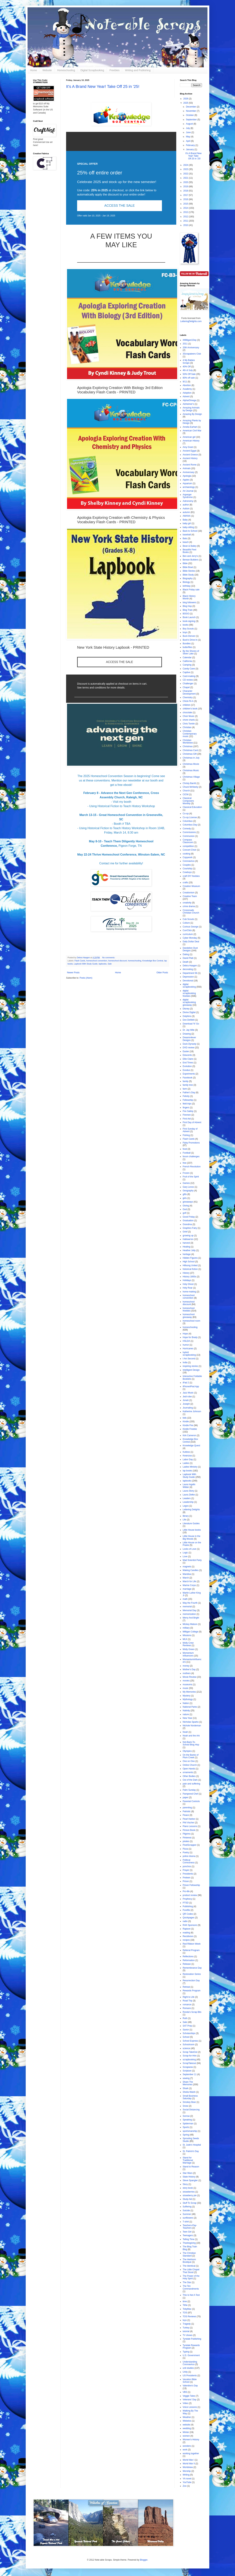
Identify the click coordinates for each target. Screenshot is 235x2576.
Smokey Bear (189, 2102)
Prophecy (187, 1899)
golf (184, 1213)
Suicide (186, 2210)
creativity (187, 902)
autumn (186, 512)
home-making (189, 1291)
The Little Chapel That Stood (191, 2270)
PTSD (186, 1902)
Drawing (187, 1034)
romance (187, 2004)
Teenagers (188, 2235)
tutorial (186, 2331)
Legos (186, 1506)
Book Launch (189, 617)
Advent (186, 396)
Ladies (186, 1463)
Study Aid (187, 2199)
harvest (186, 1243)
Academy (187, 389)
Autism (186, 508)
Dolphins (187, 1016)
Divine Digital (189, 1012)
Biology (186, 582)
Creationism (188, 892)
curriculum (188, 934)
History (186, 1273)
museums (187, 1684)
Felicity (186, 1096)
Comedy (187, 828)
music (185, 1688)
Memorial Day (189, 1610)
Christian (187, 727)
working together (191, 2453)
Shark (185, 2088)
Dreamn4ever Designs (189, 1038)
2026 (186, 98)
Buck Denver (189, 636)
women (186, 2436)
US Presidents (190, 2375)
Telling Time (188, 2239)
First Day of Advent (192, 1122)
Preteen (186, 1877)
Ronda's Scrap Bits (192, 2012)
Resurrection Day (191, 1980)
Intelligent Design (191, 1370)
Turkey (186, 2327)
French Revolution (191, 1166)
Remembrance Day (192, 1968)
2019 (186, 186)
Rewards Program (191, 1990)
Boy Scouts (188, 628)
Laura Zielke (189, 1494)
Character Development (189, 692)
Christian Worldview (188, 741)
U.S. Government (191, 2355)
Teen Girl (187, 2231)
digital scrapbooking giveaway (189, 1002)
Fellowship (188, 1100)
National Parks (190, 1707)
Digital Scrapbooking (92, 70)
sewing (186, 2078)
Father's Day (189, 1092)
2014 (186, 208)
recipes (186, 1940)
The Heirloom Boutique (189, 2260)
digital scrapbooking (189, 985)
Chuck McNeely (190, 787)
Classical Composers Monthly (188, 801)
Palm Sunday (189, 1790)
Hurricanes (188, 1348)
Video (185, 2403)
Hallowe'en (188, 1239)
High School (189, 1261)
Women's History (191, 2439)
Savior (186, 2029)
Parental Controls (191, 1801)
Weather (187, 2417)
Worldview (188, 2467)
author (186, 504)
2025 (186, 103)
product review (190, 1895)
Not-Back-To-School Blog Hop (191, 1743)
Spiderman (188, 2123)
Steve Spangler (190, 2180)
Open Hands (189, 1768)
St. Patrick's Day (191, 2151)
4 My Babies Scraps (189, 361)
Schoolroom (188, 2044)
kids (185, 1418)
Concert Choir (189, 850)
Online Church (190, 1765)
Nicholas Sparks (191, 1722)
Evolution (187, 1066)
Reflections (188, 1956)
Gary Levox (188, 1187)
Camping (187, 665)
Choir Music (188, 716)
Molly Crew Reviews (188, 1644)
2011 (186, 221)
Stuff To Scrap (189, 2203)
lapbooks (102, 964)
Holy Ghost (188, 1284)
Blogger (143, 2560)
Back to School (190, 531)
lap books (187, 1470)
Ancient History (190, 458)
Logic (185, 1552)
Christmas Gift (190, 754)
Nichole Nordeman (192, 1725)
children (186, 705)
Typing (186, 2351)
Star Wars (187, 2173)
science (186, 2048)
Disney (186, 1008)
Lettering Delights (191, 1509)
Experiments (189, 1074)
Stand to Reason (191, 2166)
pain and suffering (191, 1783)
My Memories (189, 1692)
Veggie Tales (189, 2396)
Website (47, 70)
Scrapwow (188, 2067)
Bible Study (188, 574)
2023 (186, 169)
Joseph (186, 1404)
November (191, 111)
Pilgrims (187, 1834)
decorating (188, 969)
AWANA (187, 516)
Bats (185, 538)
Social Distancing (191, 2109)
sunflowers (188, 2218)
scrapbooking (189, 2059)
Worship (187, 2471)
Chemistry (188, 697)
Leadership (188, 1502)
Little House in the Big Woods (191, 1537)
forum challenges (191, 1156)
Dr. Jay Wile (188, 1030)
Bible (185, 563)
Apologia (187, 476)
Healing (186, 1246)
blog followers (189, 602)
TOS (185, 2312)
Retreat (186, 1987)
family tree (188, 1085)
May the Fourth (190, 1603)
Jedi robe (187, 1396)
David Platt (188, 958)
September (191, 119)
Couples (187, 865)
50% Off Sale (189, 374)
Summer (187, 2214)
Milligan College (190, 1631)
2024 (186, 165)
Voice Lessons (190, 2407)
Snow (185, 2106)
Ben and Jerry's (190, 556)
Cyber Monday (190, 938)
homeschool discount (117, 961)
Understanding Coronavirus (190, 2363)
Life (184, 1519)
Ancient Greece (190, 454)
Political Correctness (189, 1861)
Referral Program (191, 1950)
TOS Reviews (189, 2316)
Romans (187, 2008)
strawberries (189, 2191)
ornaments (188, 1772)
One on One (189, 1761)
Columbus (188, 821)
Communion (189, 836)
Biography (188, 578)
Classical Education (192, 807)
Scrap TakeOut (190, 2052)
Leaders (187, 1498)
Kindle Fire (188, 1425)
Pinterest (187, 1837)
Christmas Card (190, 750)
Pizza (185, 1849)
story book (188, 2188)
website (186, 2424)
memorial (187, 1606)
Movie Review (189, 1677)
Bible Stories (189, 571)
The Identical (189, 2266)
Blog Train (188, 610)
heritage (187, 1254)
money (186, 1666)
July (188, 128)
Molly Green (189, 1649)
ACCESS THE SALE (119, 205)
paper (185, 1797)
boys (185, 632)
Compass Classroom (188, 841)
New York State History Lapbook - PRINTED (113, 647)
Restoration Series (192, 1974)
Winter (186, 2432)
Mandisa (187, 1574)
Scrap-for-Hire (189, 2055)
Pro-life (186, 1891)
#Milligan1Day (189, 340)
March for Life (189, 1581)
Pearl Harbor (189, 1819)
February (190, 145)
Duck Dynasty (189, 1044)
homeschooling (134, 961)
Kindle (186, 1421)
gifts (185, 1194)
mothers (187, 1673)
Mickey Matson (190, 1624)
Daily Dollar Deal (191, 941)
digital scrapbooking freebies (189, 993)
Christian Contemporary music (190, 734)
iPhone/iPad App (191, 1386)
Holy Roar (187, 1288)
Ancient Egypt (189, 451)
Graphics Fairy (190, 1228)
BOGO (186, 613)
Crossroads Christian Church (191, 911)
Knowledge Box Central (152, 961)
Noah (185, 1732)
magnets (187, 1566)
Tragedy (187, 2324)
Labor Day (188, 1459)
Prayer (186, 1870)
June (188, 132)
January (190, 149)
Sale (110, 964)
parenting (187, 1807)
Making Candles (190, 1570)
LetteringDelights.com (191, 321)
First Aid (187, 1118)
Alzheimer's (188, 404)
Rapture (187, 1929)
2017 (186, 195)
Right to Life (188, 1997)
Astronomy (188, 501)
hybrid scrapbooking (189, 1353)
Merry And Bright (191, 1617)
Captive (186, 672)
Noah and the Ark (191, 1735)
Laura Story (188, 1491)
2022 (186, 173)
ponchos (187, 1866)
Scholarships (189, 2033)
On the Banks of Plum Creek (190, 1756)
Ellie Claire (188, 1059)
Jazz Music (188, 1392)
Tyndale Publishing (192, 2339)
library (186, 1516)
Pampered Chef (190, 1794)
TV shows (187, 2335)
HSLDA (186, 1341)
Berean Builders (190, 559)
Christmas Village (191, 777)
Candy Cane (189, 668)
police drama (189, 1856)
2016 (186, 199)
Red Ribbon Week (191, 1944)
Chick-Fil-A (188, 701)
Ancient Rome (189, 464)
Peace (186, 1815)
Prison (186, 1881)
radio (185, 1921)
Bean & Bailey (189, 546)
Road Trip (187, 2000)
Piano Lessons (190, 1826)
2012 (186, 216)
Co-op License (190, 817)
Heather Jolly (189, 1250)
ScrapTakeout (189, 2063)
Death (186, 962)
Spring (186, 2134)
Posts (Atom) (85, 978)
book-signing (189, 621)
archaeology (189, 487)
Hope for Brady (190, 1337)
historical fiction (190, 1269)
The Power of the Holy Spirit (191, 2277)
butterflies (187, 647)
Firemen (187, 1115)
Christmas (188, 746)
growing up (188, 1235)
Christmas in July (191, 758)
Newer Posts (73, 972)
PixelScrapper (189, 1845)
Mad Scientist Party (192, 1560)
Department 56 (190, 973)
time (185, 2301)
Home (33, 70)
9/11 (185, 381)
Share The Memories (188, 2083)
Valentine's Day (190, 2385)
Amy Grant (188, 447)
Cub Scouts (188, 919)
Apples (186, 479)
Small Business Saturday (190, 2097)
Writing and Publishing (138, 70)
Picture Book (189, 1830)
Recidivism (188, 1936)
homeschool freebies (189, 1309)
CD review (188, 680)
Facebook (187, 1077)
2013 (186, 212)
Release (187, 1964)
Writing (186, 2474)
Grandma (187, 1224)
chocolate (187, 712)
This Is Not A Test (191, 2295)
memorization (189, 1614)
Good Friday (189, 1217)
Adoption (187, 393)
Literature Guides (191, 1523)
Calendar (187, 657)
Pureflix (186, 1910)
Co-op (186, 813)
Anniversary (188, 472)
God (185, 1209)
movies (186, 1680)
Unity (185, 2372)
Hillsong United (190, 1265)
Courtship (187, 868)
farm (185, 1089)
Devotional (188, 980)
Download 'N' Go (191, 1023)
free (185, 1163)
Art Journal (188, 491)
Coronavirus (189, 861)
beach (186, 542)
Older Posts (162, 972)
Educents (187, 1055)
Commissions (189, 832)
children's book (190, 708)
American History (191, 440)
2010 (186, 225)
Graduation (188, 1220)
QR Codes (188, 1914)
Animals (187, 468)
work (185, 2449)
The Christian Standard (189, 2254)
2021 (186, 178)
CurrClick (187, 930)
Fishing (186, 1135)
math (185, 1599)
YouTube (187, 2482)
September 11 (189, 2074)
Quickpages (188, 1917)
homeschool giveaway (189, 1315)
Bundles (187, 643)
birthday (187, 586)
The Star (187, 2282)
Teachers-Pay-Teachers (190, 2226)
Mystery (186, 1695)
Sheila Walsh (189, 2092)
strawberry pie (189, 2195)
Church (186, 790)
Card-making (189, 676)
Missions (187, 1635)
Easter (186, 1051)
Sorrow (186, 2116)
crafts (185, 882)
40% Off (187, 366)
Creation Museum (191, 886)
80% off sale (189, 378)
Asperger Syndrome (188, 495)
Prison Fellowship (191, 1885)
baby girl (187, 523)
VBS (185, 2392)
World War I (188, 2460)
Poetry (186, 1852)
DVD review (188, 1047)
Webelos (187, 2421)
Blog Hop (187, 606)
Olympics (187, 1751)
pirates (186, 1841)
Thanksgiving (189, 2243)
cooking (186, 853)
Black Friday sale (191, 589)
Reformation (189, 1960)
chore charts (189, 720)
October (190, 115)
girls (185, 1198)
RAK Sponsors (190, 1925)
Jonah (186, 1400)
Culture (186, 923)
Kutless (186, 1452)
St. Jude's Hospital (192, 2145)
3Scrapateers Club (192, 353)
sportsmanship (190, 2131)
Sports (186, 2127)
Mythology (188, 1699)
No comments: (109, 957)
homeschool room (191, 1321)
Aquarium (187, 483)
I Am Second (189, 1358)
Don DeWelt (188, 1020)
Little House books (192, 1530)
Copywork (187, 857)
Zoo (185, 2486)
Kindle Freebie (190, 1429)
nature (186, 1714)
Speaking (187, 2119)
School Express (190, 2041)
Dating (186, 954)
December (191, 106)
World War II (189, 2463)
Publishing (188, 1906)
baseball (187, 534)
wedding (187, 2428)
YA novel (187, 2478)
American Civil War (192, 430)
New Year (187, 1718)
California (187, 661)
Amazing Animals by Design (191, 409)
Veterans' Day (189, 2399)
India (185, 1362)
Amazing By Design (192, 414)
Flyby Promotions (191, 1142)
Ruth (185, 2018)
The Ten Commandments (191, 2287)
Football (187, 1153)
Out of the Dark (190, 1780)
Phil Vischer (188, 1822)
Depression (188, 976)
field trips (187, 1103)
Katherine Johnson (192, 1411)
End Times (188, 1062)
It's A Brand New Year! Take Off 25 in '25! (102, 86)
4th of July (188, 370)
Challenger (188, 683)
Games (186, 1183)
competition (188, 846)
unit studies (188, 2368)
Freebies (115, 70)
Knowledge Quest (191, 1445)
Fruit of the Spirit (191, 1176)
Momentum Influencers (188, 1654)
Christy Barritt (189, 783)
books (186, 625)
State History (189, 2176)
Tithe (185, 2305)
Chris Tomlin (189, 723)
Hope (185, 1333)
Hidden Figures (190, 1258)
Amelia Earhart (190, 427)
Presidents (188, 1873)
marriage (187, 1589)
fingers (186, 1107)
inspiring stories (190, 1366)
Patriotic (187, 1811)
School (186, 2037)
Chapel (186, 687)
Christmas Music (191, 770)
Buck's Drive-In (190, 640)
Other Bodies (189, 1776)
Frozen (186, 1173)
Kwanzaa (187, 1455)
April (188, 141)
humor (186, 1345)
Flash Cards (80, 961)
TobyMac (187, 2309)
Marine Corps (189, 1585)
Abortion (187, 385)
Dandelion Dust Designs (190, 949)
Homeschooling (66, 70)
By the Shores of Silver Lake (191, 652)
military (186, 1628)
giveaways (188, 1202)
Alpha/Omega (189, 400)
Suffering (187, 2206)
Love (185, 1556)
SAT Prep (187, 2026)
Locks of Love (189, 1549)
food (185, 1149)
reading (186, 1932)
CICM (185, 794)
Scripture (187, 2070)
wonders (187, 2446)
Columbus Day (190, 824)
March (186, 1577)
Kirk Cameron (189, 1435)
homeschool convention (96, 961)
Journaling (188, 1407)
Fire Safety (188, 1111)
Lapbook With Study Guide (85, 964)
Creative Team (190, 896)
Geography (188, 1190)
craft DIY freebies (191, 876)
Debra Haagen (190, 965)
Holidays (187, 1280)
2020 (186, 182)
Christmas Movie (191, 764)
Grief (185, 1231)
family (185, 1081)
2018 (186, 190)
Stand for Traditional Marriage (188, 2160)
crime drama (189, 906)
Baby (185, 519)
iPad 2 (186, 1382)
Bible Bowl (188, 567)
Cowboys (187, 872)
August (190, 124)
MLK (185, 1639)
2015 (186, 203)
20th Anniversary (191, 347)
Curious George (190, 926)
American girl (189, 437)
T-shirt (186, 2221)
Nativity (186, 1710)
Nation (186, 1703)
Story (185, 2184)
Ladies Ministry (190, 1467)
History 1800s (189, 1276)
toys (185, 2320)
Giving (186, 1205)
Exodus (186, 1070)
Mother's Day (189, 1669)
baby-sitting (188, 527)
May (188, 136)
